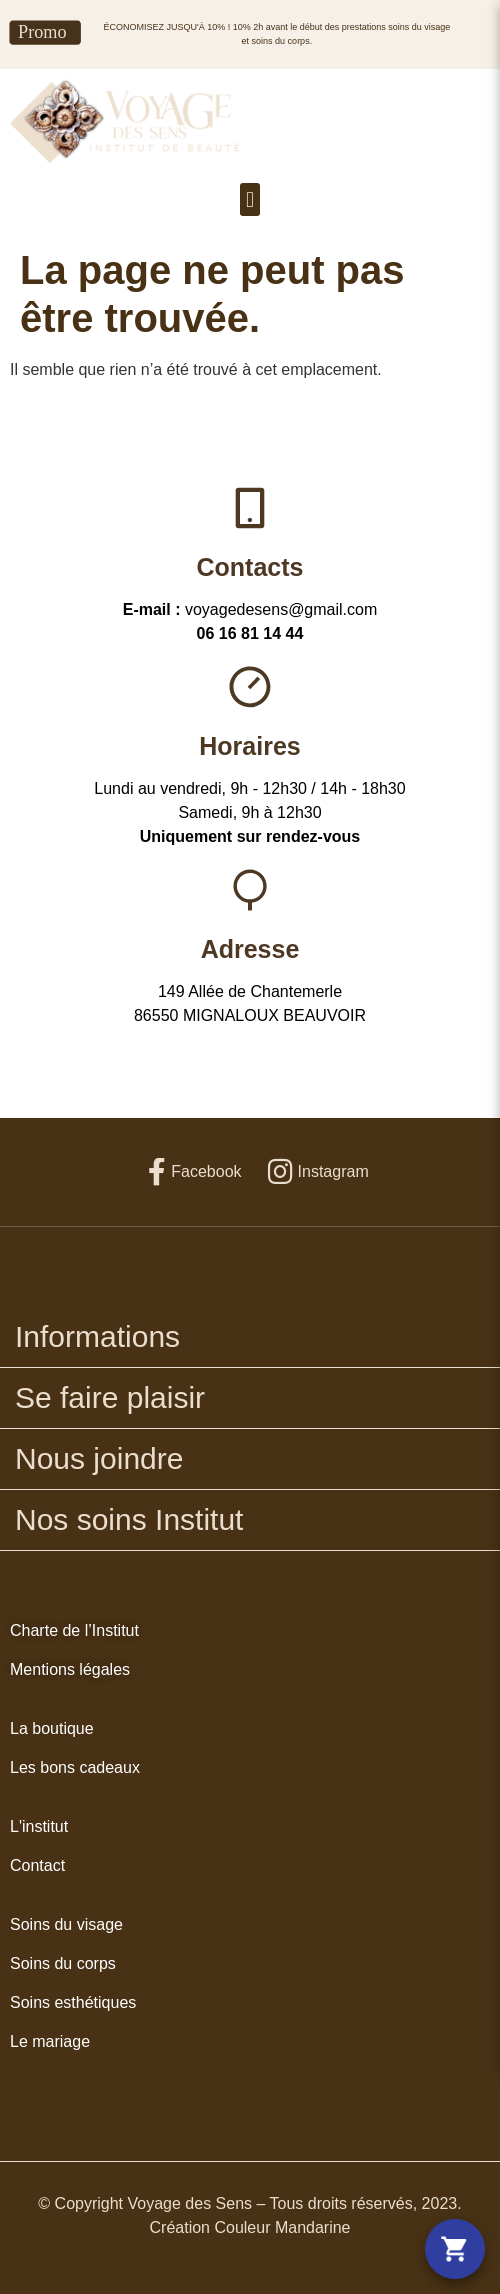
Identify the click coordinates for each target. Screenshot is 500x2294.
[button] (249, 199)
